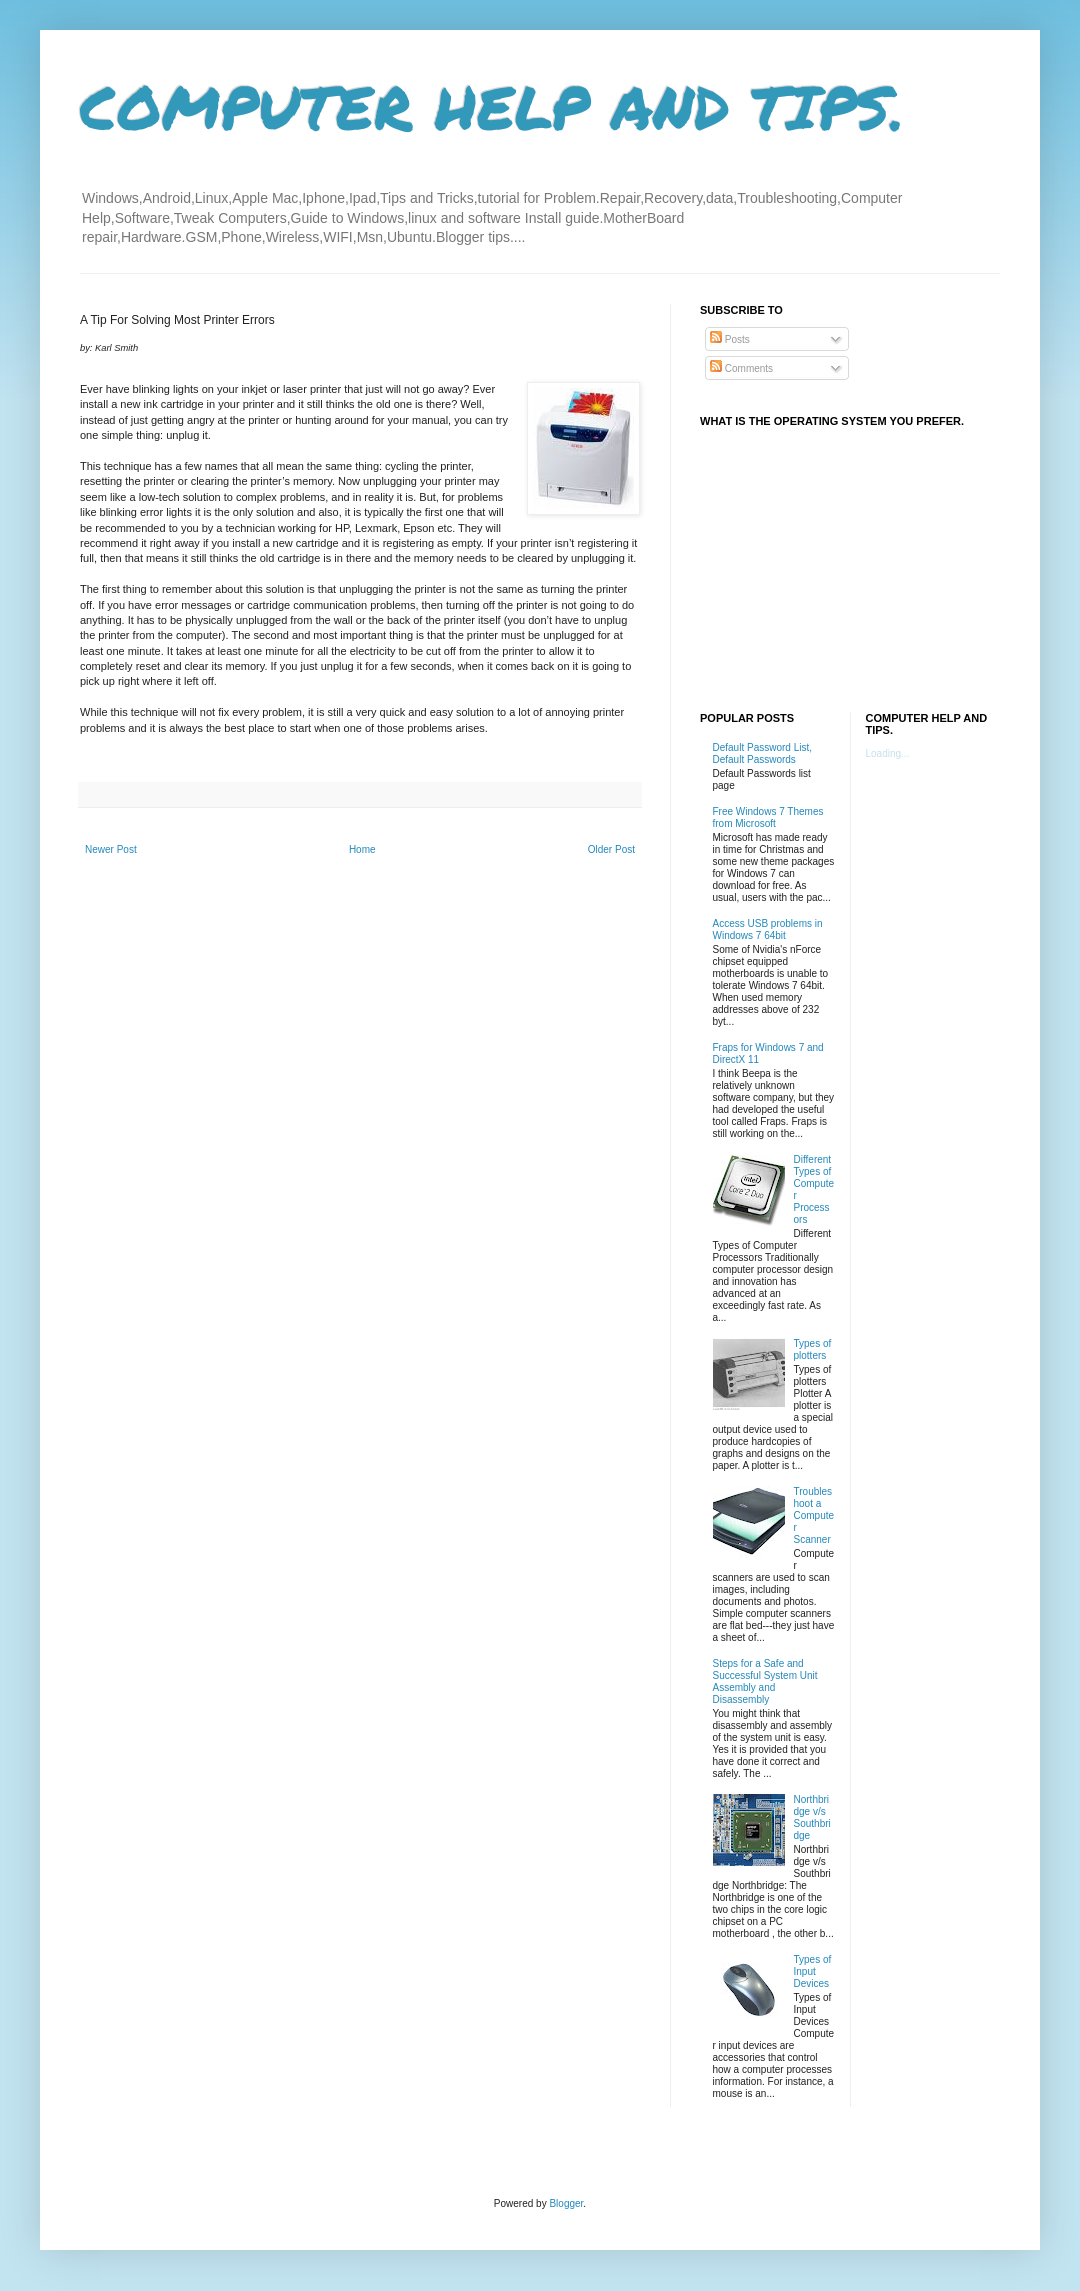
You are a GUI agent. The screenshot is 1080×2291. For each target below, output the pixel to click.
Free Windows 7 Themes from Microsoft (768, 817)
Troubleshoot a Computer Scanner (814, 1515)
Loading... (888, 753)
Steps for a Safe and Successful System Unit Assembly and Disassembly (765, 1681)
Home (362, 849)
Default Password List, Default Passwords (763, 753)
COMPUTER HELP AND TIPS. (492, 106)
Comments (741, 368)
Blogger (566, 2203)
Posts (730, 339)
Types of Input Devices (813, 1971)
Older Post (611, 849)
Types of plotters (813, 1349)
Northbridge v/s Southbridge (812, 1817)
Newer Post (111, 849)
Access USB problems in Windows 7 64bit (768, 929)
